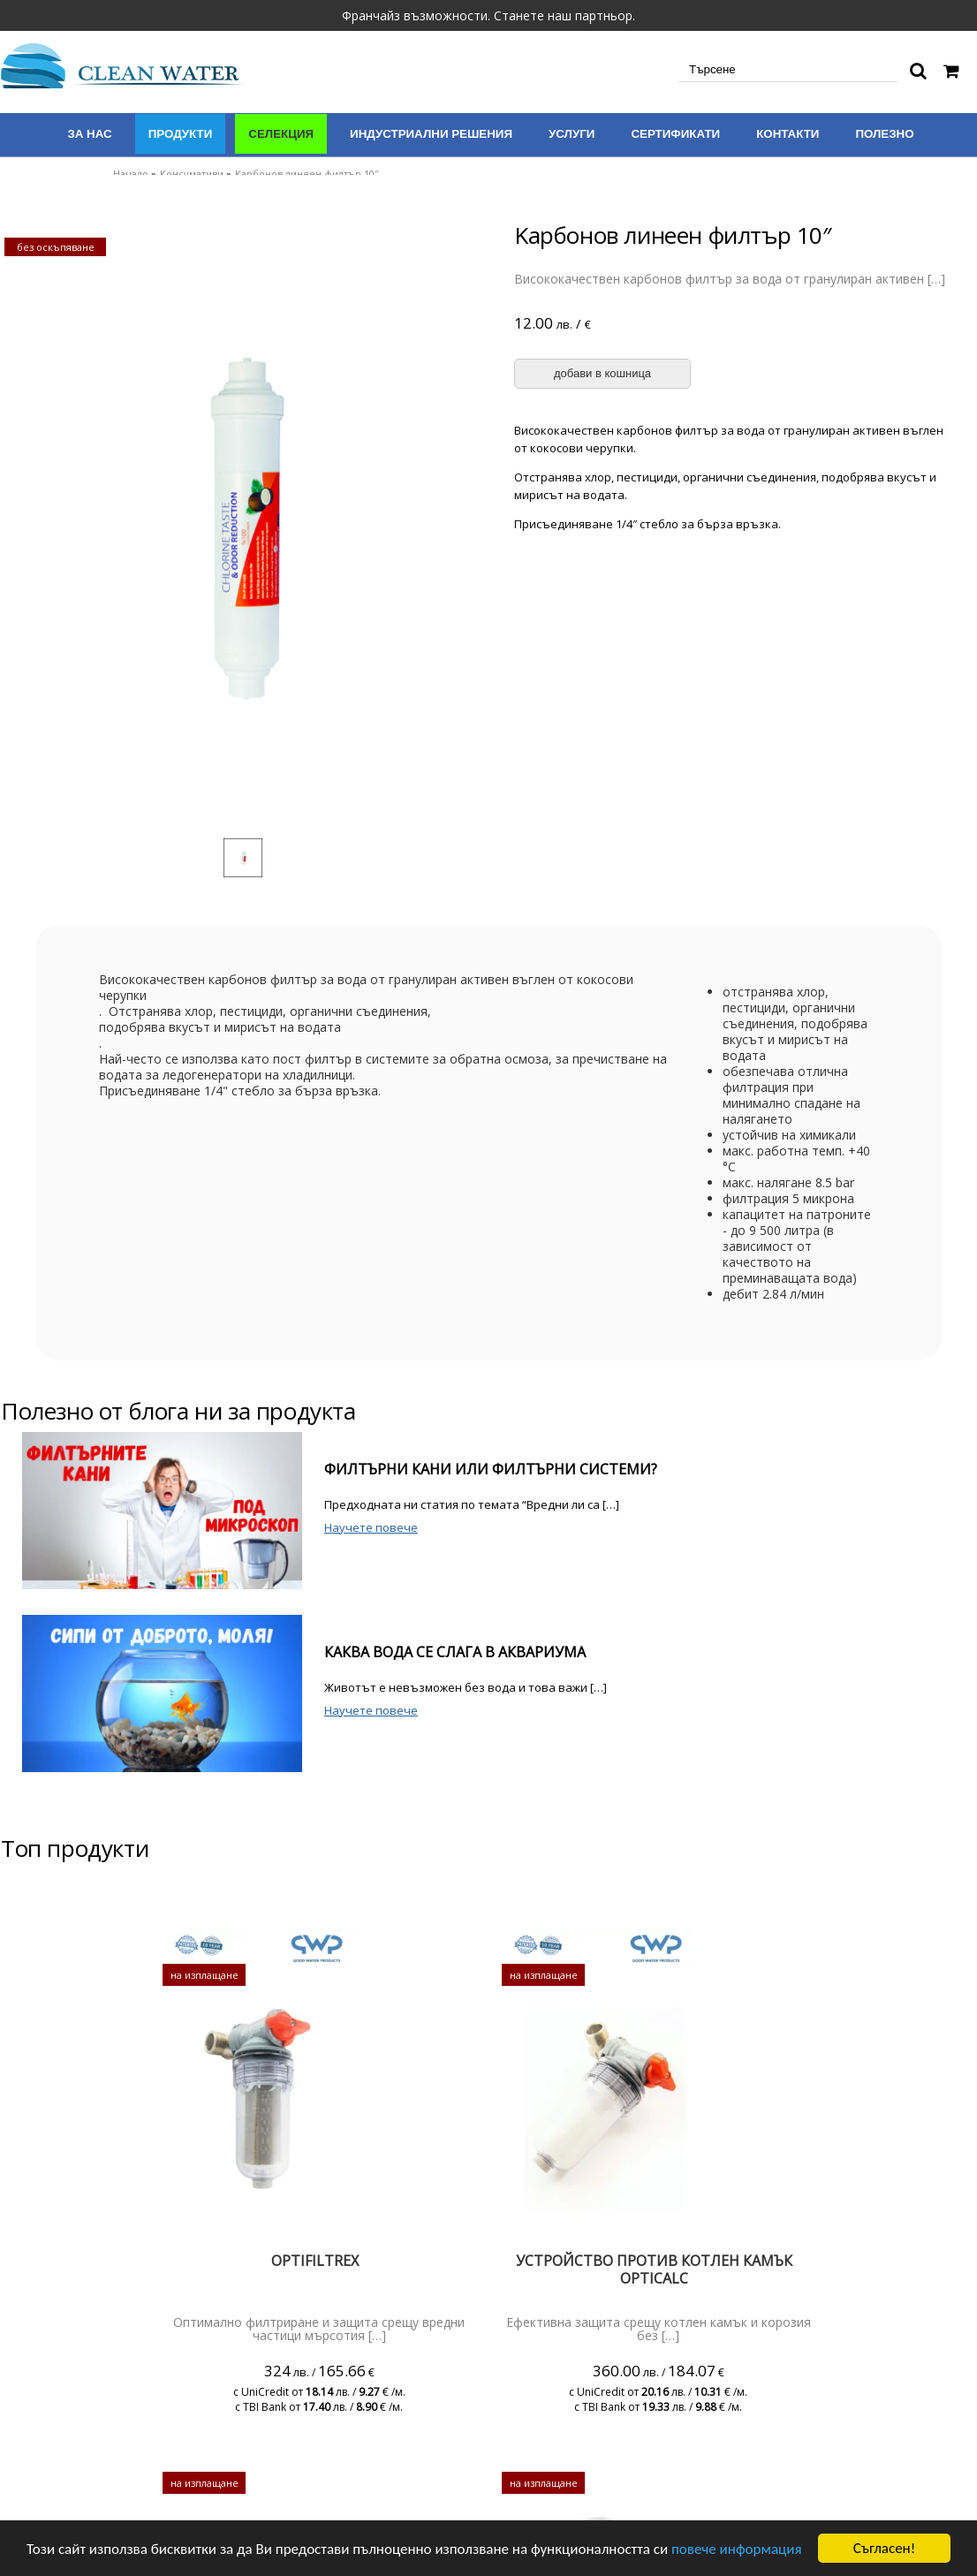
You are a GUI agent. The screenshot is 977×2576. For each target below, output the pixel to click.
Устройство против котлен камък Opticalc (654, 2269)
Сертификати (675, 133)
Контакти (787, 133)
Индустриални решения (431, 133)
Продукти (180, 133)
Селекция (281, 133)
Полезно (884, 133)
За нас (89, 133)
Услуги (572, 133)
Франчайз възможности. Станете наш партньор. (488, 15)
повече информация (736, 2549)
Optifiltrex (315, 2260)
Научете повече (371, 1527)
